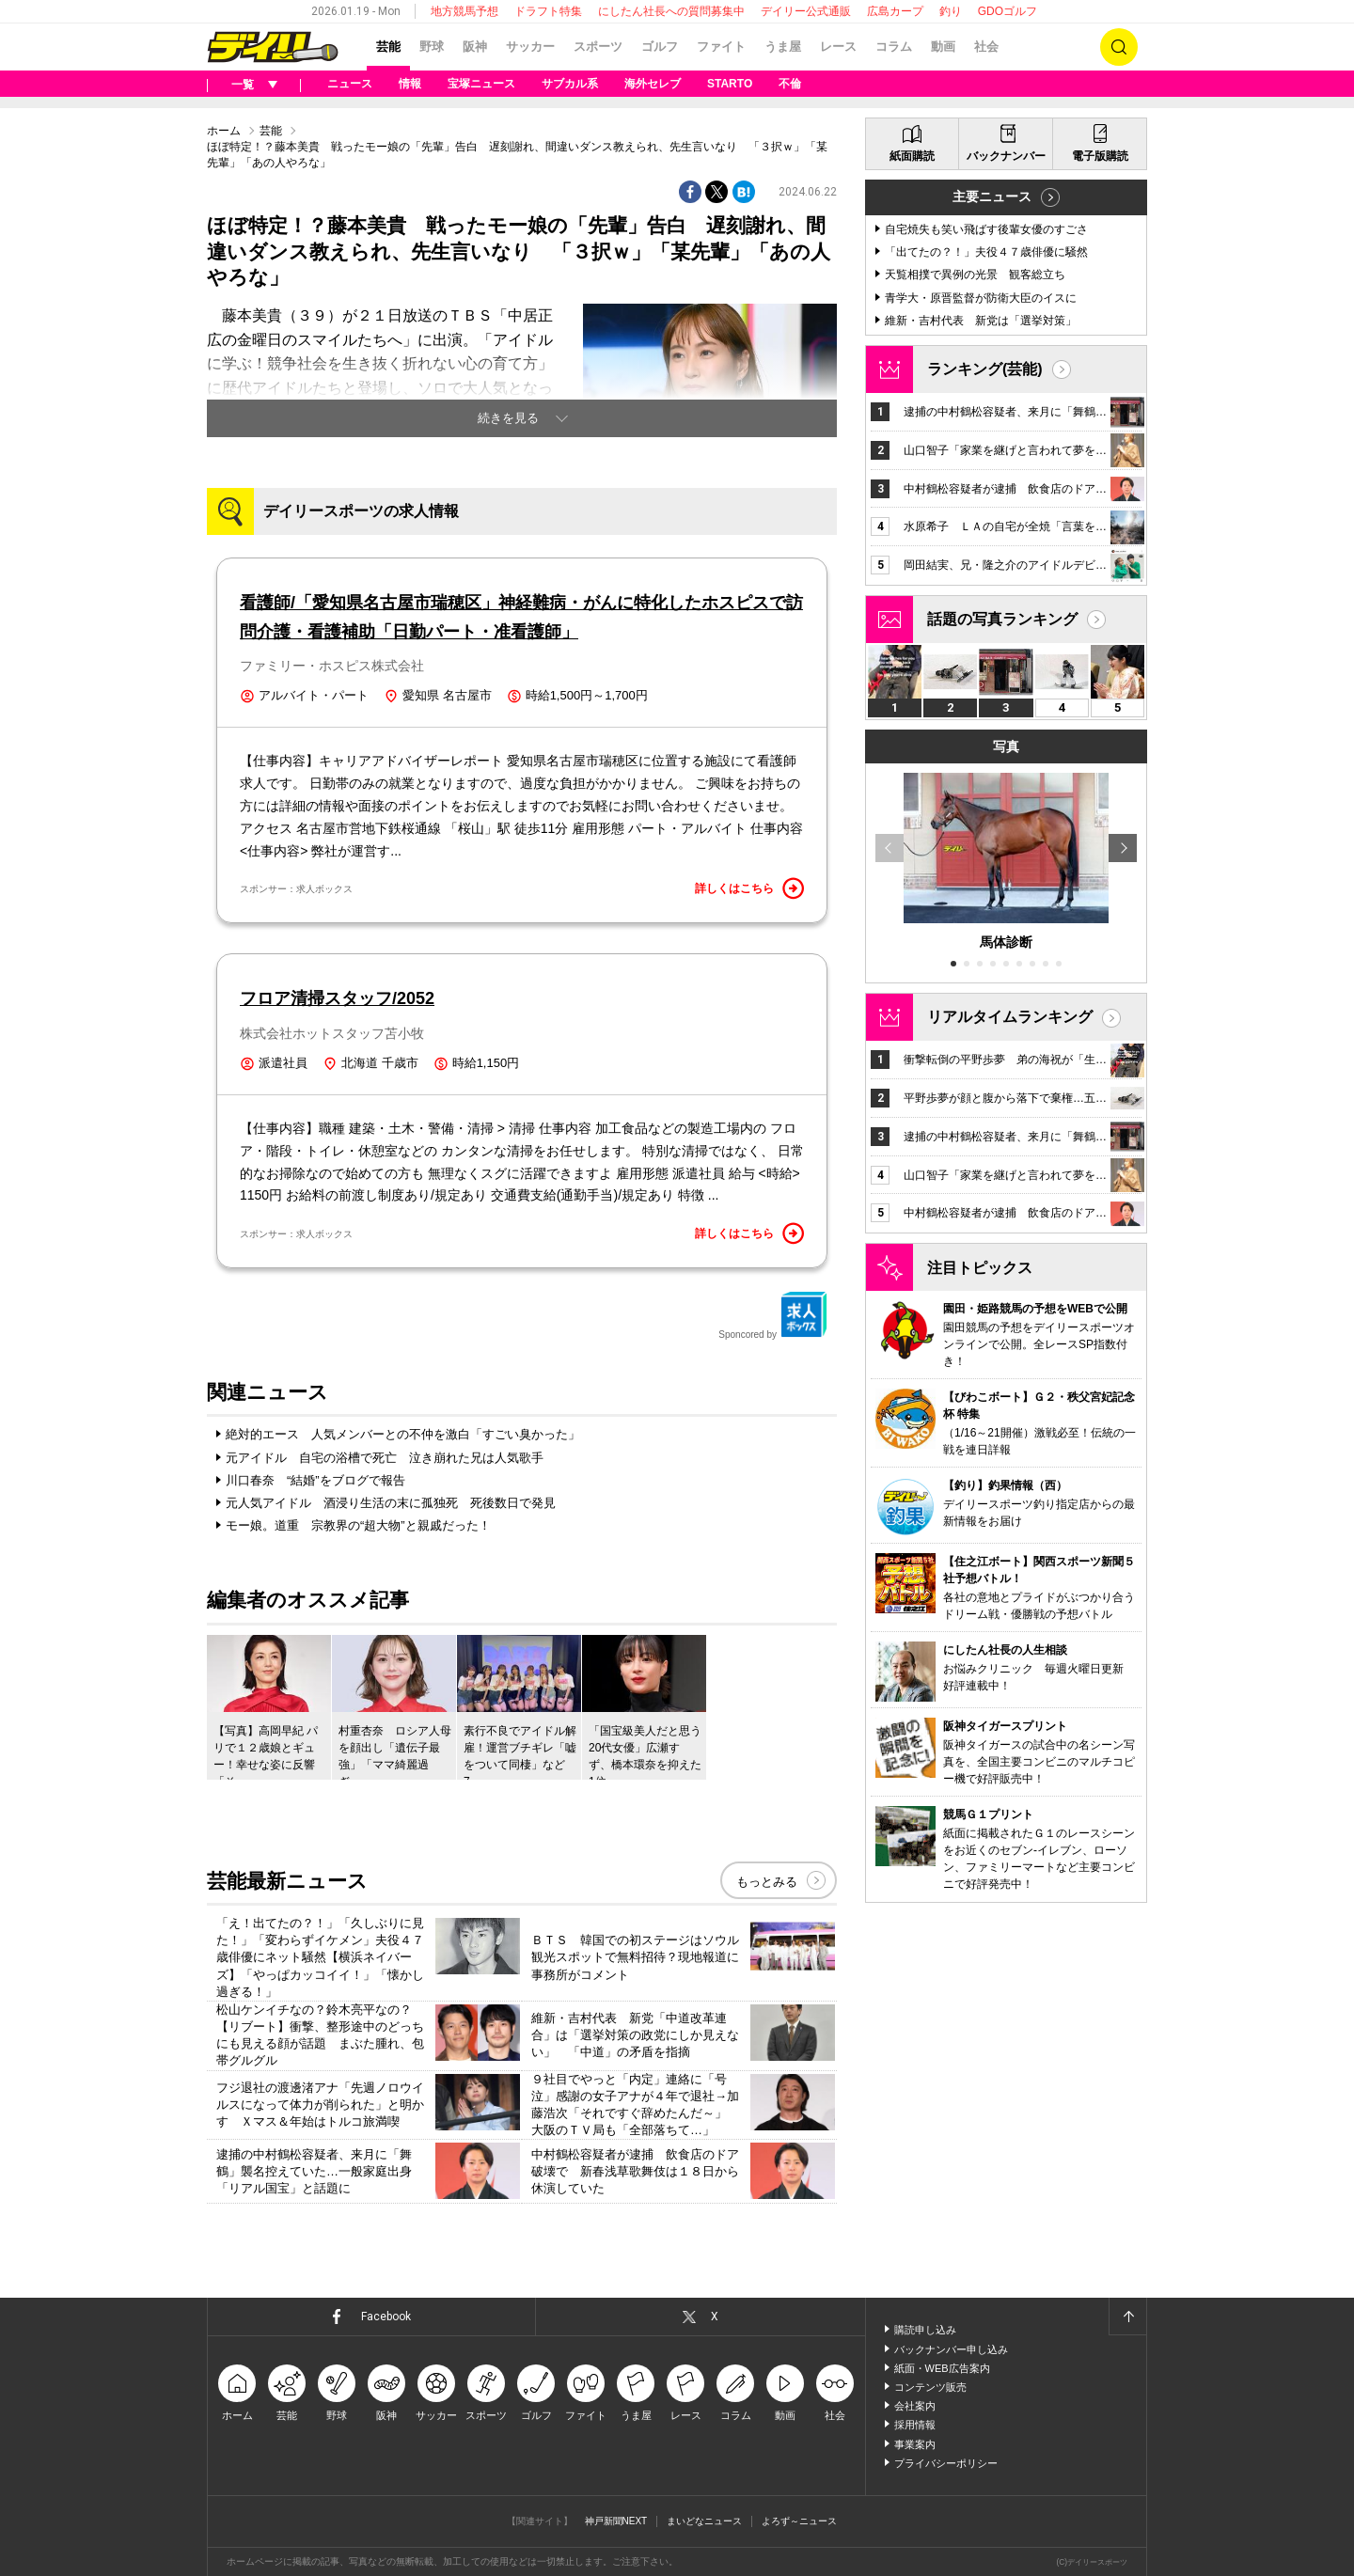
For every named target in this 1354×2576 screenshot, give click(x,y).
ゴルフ (659, 46)
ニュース (349, 83)
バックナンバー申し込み (951, 2349)
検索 (1119, 47)
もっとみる (766, 1882)
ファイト (721, 46)
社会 (986, 46)
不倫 (790, 83)
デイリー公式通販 (806, 11)
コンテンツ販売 (930, 2387)
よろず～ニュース (799, 2521)
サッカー (530, 46)
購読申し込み (925, 2329)
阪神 (475, 46)
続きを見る (508, 418)
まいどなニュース (704, 2521)
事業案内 (915, 2444)
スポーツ (598, 46)
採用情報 (915, 2424)
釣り (950, 11)
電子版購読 (1100, 156)
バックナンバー (1006, 156)
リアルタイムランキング (1010, 1017)
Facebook (386, 2316)
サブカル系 (570, 83)
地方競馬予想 (464, 11)
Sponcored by (772, 1315)
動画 (943, 46)
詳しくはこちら (749, 888)
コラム (893, 46)
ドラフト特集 (548, 11)
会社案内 (915, 2405)
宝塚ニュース (481, 83)
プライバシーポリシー (946, 2463)
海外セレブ (652, 83)
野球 (431, 46)
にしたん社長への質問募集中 (671, 11)
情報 (410, 83)
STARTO (729, 83)
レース (838, 46)
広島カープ (895, 11)
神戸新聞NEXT (616, 2521)
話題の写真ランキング (1002, 619)
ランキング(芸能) (985, 369)
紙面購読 (912, 156)
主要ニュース (992, 196)
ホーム (224, 130)
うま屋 (782, 46)
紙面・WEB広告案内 (942, 2368)
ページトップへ (1127, 2316)
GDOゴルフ (1007, 11)
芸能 (388, 46)
